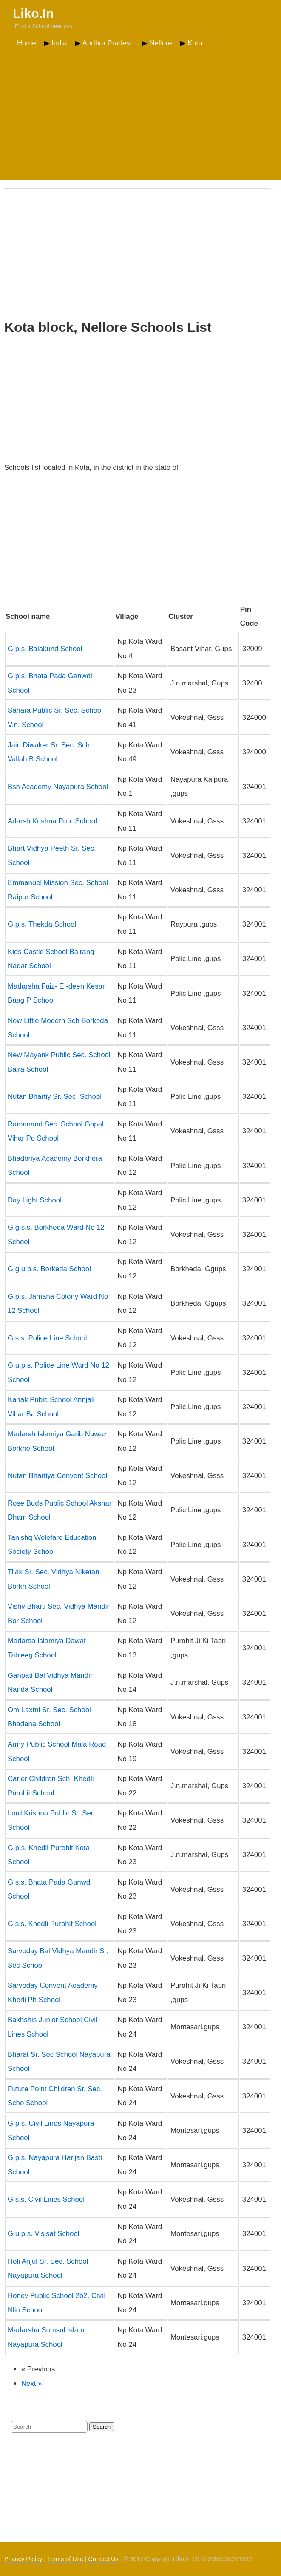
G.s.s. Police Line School (47, 1338)
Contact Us (103, 2559)
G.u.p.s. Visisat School (43, 2234)
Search (102, 2427)
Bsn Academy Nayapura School (58, 787)
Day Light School (35, 1200)
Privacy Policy (23, 2559)
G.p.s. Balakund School (45, 649)
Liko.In (33, 13)
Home (26, 43)
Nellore (160, 43)
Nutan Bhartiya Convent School (57, 1476)
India (59, 43)
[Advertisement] (140, 114)
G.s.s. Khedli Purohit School (52, 1924)
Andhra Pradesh (108, 43)
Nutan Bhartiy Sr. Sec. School (55, 1097)
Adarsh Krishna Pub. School (52, 821)
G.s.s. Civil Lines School (46, 2199)
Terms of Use (65, 2559)
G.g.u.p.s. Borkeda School (49, 1269)
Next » (31, 2383)
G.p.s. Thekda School (42, 924)
